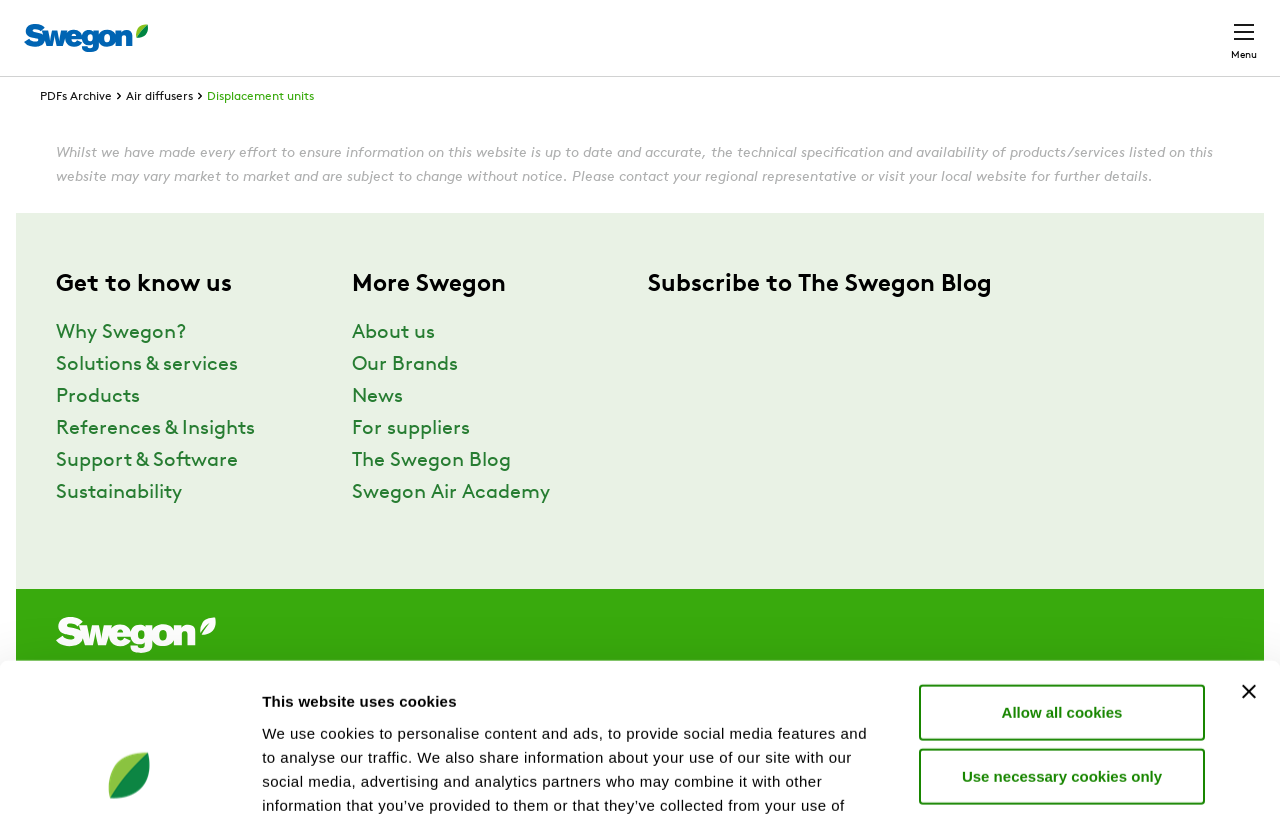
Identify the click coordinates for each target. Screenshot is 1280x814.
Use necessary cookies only (1062, 640)
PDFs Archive (76, 134)
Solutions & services (147, 402)
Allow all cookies (1062, 576)
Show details (1049, 774)
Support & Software (147, 498)
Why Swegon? (121, 370)
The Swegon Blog (431, 498)
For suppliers (411, 466)
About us (393, 370)
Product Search (746, 27)
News (377, 434)
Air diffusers (159, 134)
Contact (1208, 28)
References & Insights (155, 466)
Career (1031, 27)
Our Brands (405, 402)
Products (98, 434)
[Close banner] (1249, 556)
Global (1113, 27)
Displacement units (260, 134)
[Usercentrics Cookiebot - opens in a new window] (129, 775)
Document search (911, 28)
